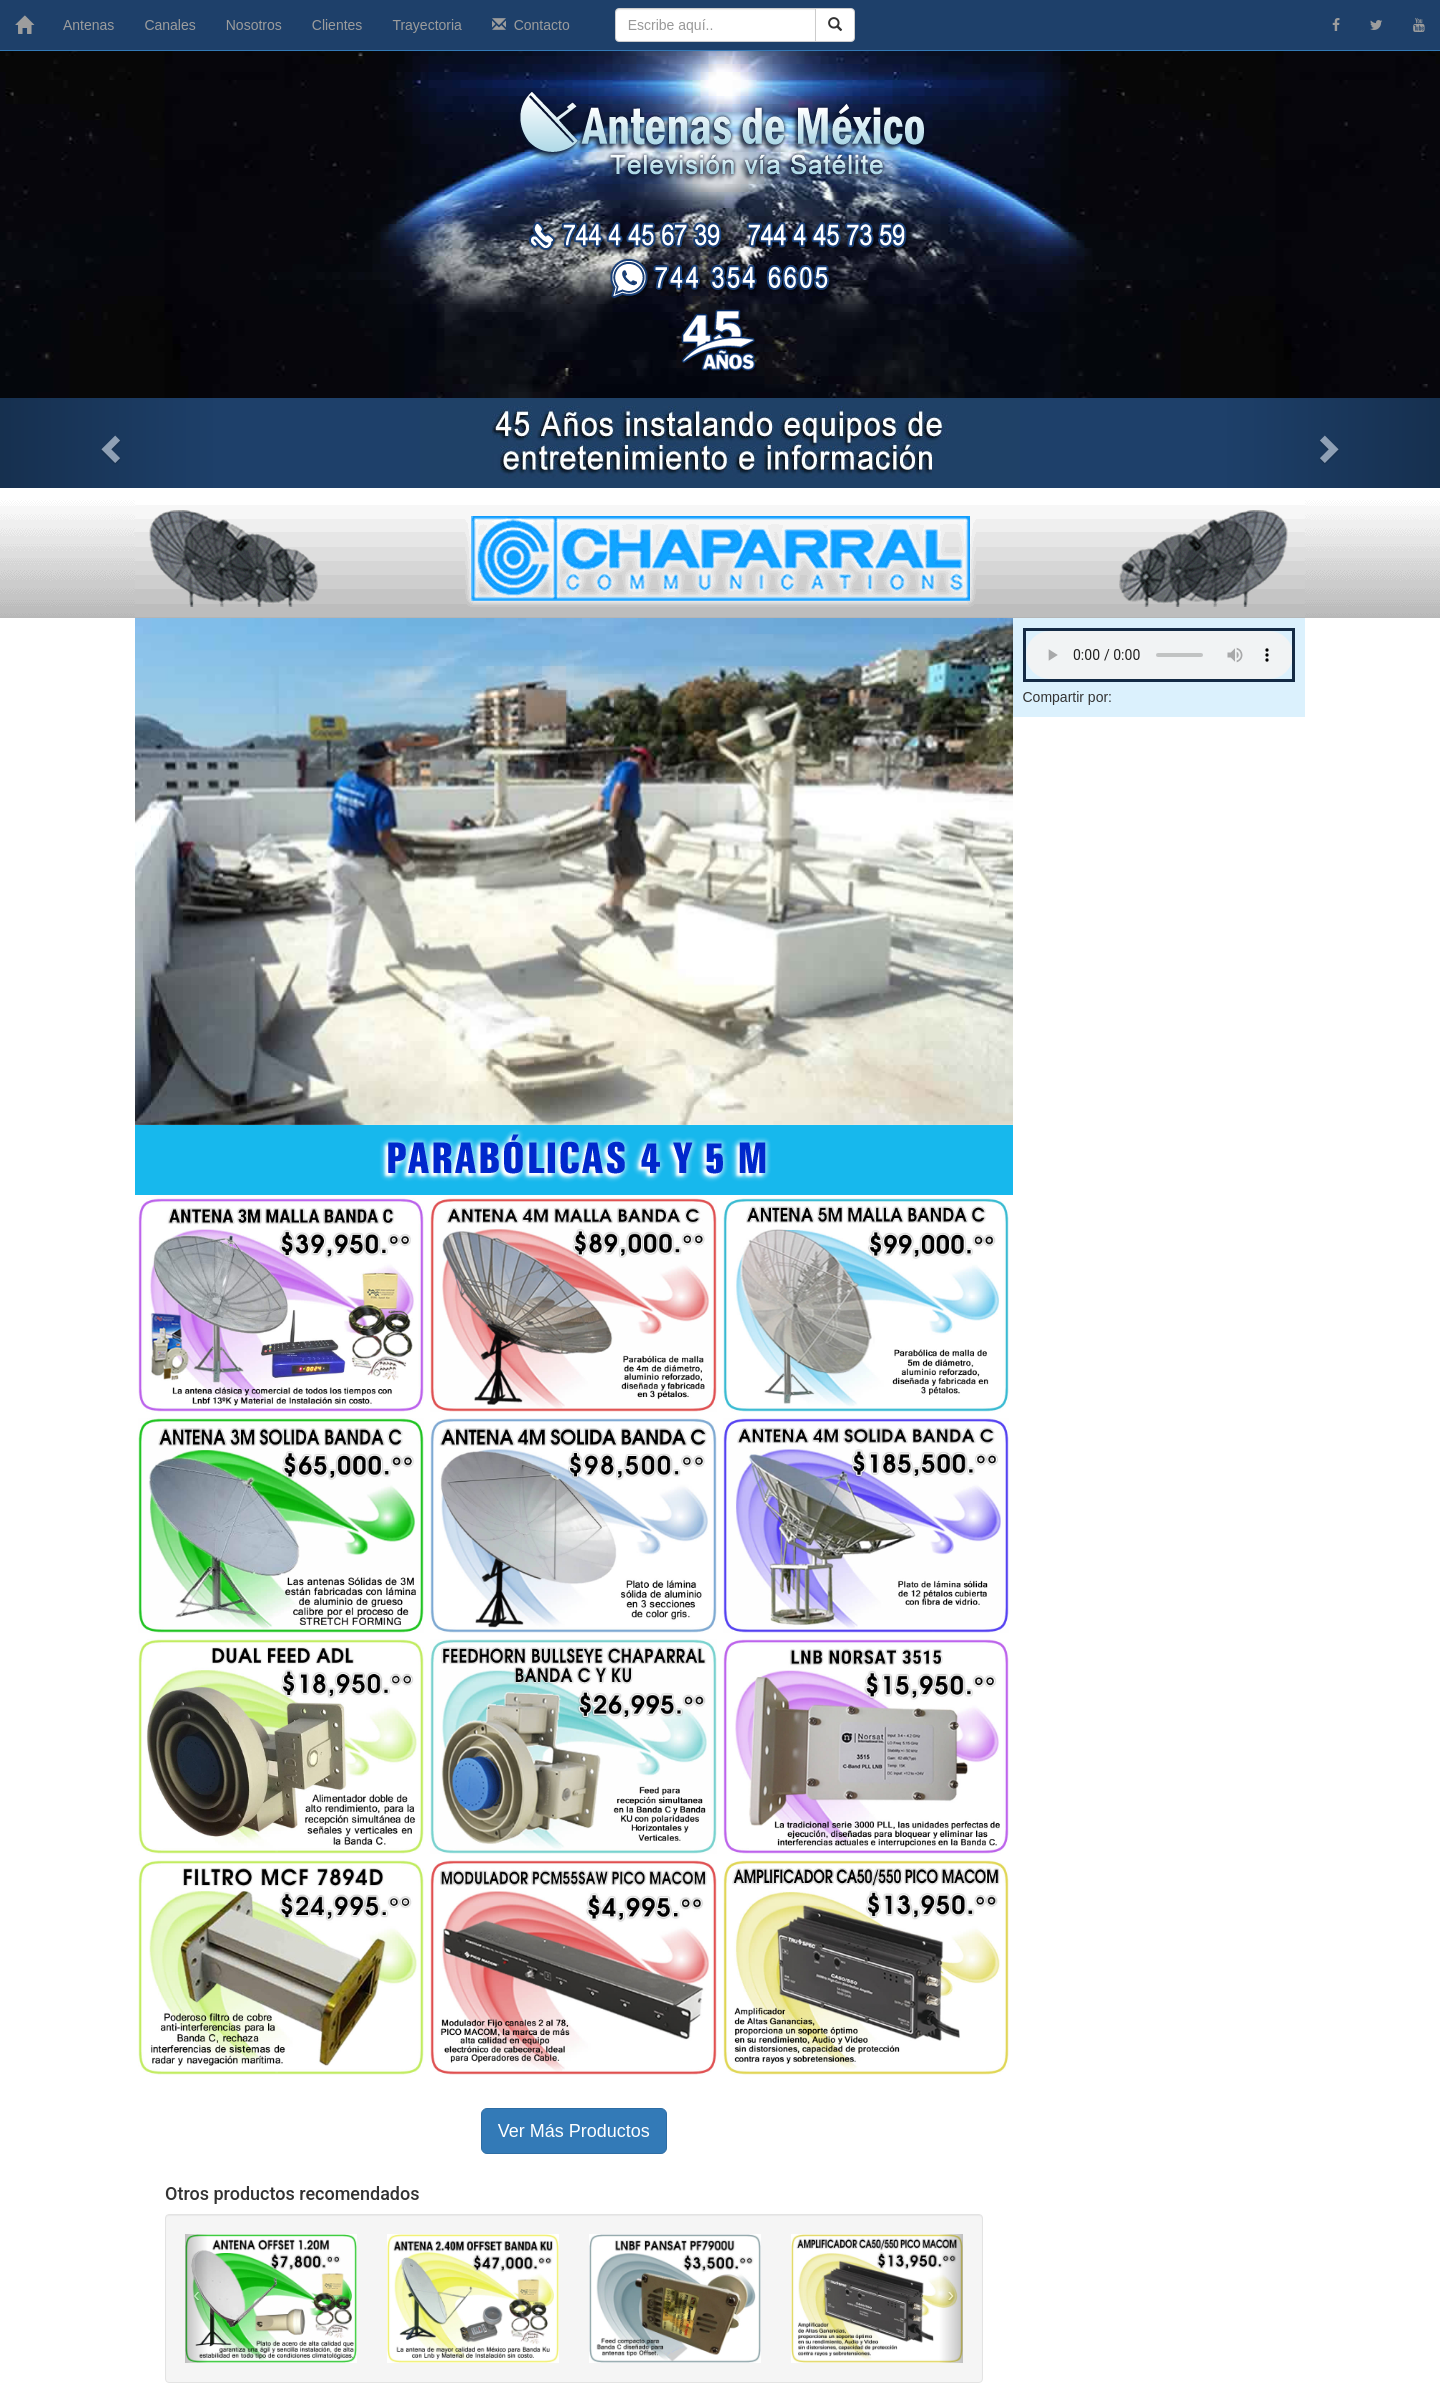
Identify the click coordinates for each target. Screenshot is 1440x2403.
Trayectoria (427, 25)
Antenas (88, 25)
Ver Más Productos (574, 2131)
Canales (169, 25)
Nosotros (254, 25)
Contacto (531, 25)
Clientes (337, 25)
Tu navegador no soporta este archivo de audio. (1159, 655)
